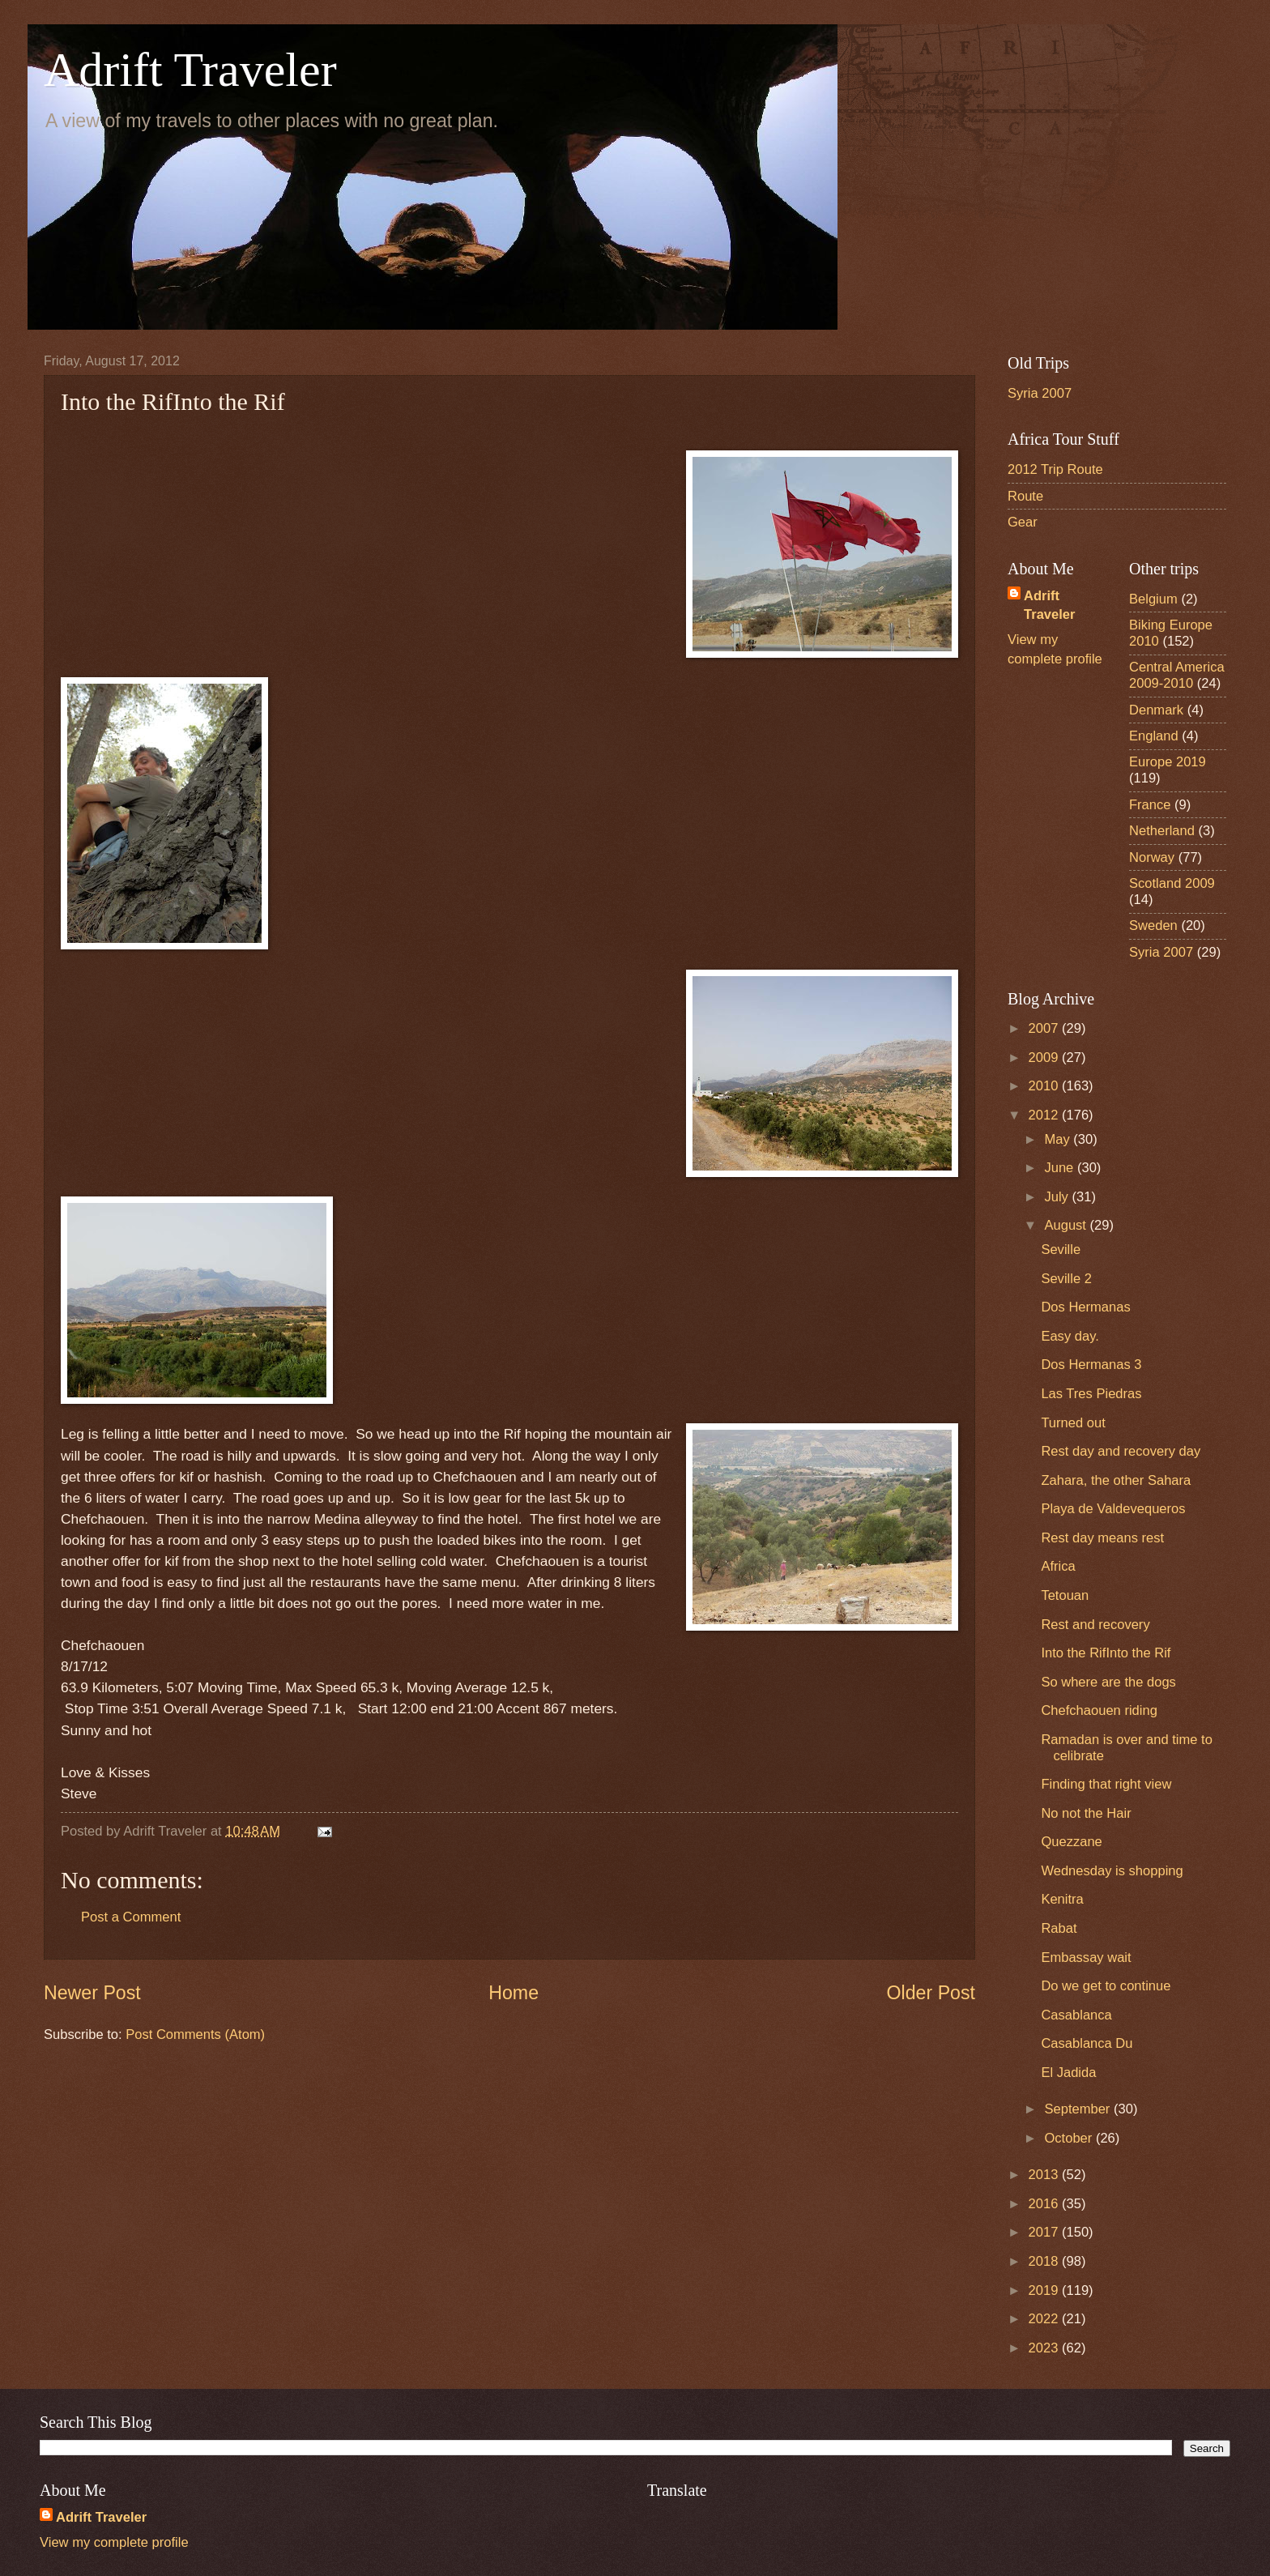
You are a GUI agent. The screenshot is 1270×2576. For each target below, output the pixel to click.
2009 (1045, 1057)
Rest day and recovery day (1120, 1451)
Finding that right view (1106, 1784)
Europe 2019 (1167, 762)
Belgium (1153, 599)
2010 (1045, 1086)
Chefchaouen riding (1099, 1710)
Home (513, 1992)
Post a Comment (131, 1917)
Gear (1023, 522)
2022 (1045, 2319)
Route (1025, 496)
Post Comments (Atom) (195, 2034)
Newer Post (92, 1992)
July (1058, 1197)
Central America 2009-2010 (1177, 675)
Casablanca (1076, 2015)
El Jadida (1068, 2072)
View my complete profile (114, 2542)
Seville (1060, 1249)
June (1060, 1167)
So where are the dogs (1108, 1682)
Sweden (1153, 925)
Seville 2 (1066, 1278)
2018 (1045, 2261)
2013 (1045, 2174)
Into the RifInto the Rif (1105, 1653)
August (1066, 1225)
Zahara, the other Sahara (1116, 1480)
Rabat (1058, 1928)
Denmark (1156, 710)
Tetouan (1065, 1595)
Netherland (1162, 830)
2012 (1045, 1115)
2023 (1045, 2348)
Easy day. (1069, 1336)
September (1079, 2109)
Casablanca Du (1086, 2043)
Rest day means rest (1102, 1538)
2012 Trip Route (1055, 469)
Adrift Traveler (190, 69)
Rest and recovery (1095, 1624)
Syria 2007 (1040, 393)
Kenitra (1062, 1899)
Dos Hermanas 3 (1091, 1364)
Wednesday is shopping (1112, 1871)
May (1058, 1139)
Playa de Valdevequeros (1113, 1508)
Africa (1058, 1566)
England (1153, 736)
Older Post (931, 1992)
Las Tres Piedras (1091, 1393)
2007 (1045, 1028)
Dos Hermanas (1085, 1307)
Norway (1151, 857)
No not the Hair (1086, 1813)
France (1150, 804)
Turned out (1073, 1423)
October (1069, 2138)
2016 (1045, 2203)
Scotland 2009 (1172, 883)
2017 (1045, 2232)
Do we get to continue (1105, 1986)
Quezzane (1071, 1841)
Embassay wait (1086, 1957)
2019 (1045, 2290)
